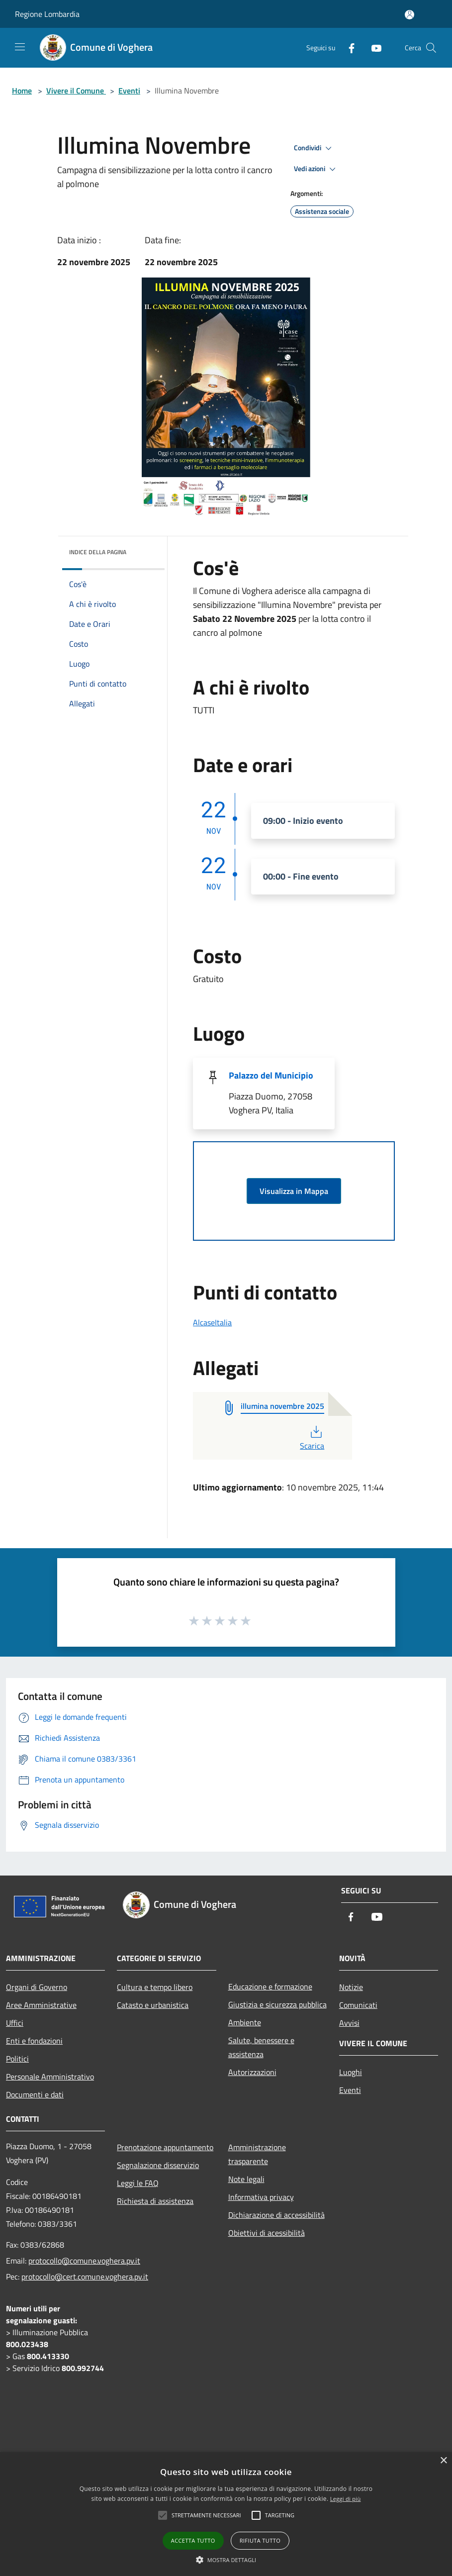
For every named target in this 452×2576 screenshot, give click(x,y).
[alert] (226, 2514)
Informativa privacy (261, 2197)
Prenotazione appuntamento (165, 2147)
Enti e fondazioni (34, 2041)
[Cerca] (431, 48)
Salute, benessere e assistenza (261, 2047)
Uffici (14, 2023)
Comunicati (358, 2005)
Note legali (246, 2179)
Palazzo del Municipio (271, 1075)
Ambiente (244, 2022)
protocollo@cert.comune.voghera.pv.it (84, 2276)
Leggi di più (345, 2498)
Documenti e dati (35, 2094)
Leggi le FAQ (138, 2183)
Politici (17, 2059)
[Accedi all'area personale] (409, 14)
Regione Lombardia (47, 14)
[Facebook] (348, 47)
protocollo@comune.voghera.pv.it (84, 2261)
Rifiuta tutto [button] (260, 2540)
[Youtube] (372, 47)
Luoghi (350, 2072)
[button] (226, 2560)
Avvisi (349, 2023)
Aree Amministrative (41, 2005)
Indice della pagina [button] (97, 552)
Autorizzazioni (252, 2072)
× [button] (443, 2461)
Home (22, 91)
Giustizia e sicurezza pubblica (277, 2004)
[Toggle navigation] (20, 47)
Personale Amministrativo (50, 2076)
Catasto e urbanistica (152, 2005)
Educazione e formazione (270, 1986)
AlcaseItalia (212, 1322)
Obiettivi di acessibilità (266, 2233)
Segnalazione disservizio (158, 2165)
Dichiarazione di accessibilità (276, 2215)
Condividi (314, 148)
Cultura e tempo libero (154, 1987)
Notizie (351, 1987)
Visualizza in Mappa (294, 1191)
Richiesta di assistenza (155, 2201)
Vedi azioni (316, 169)
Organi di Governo (36, 1987)
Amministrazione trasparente (257, 2154)
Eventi (129, 91)
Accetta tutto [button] (193, 2540)
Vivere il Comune (76, 91)
